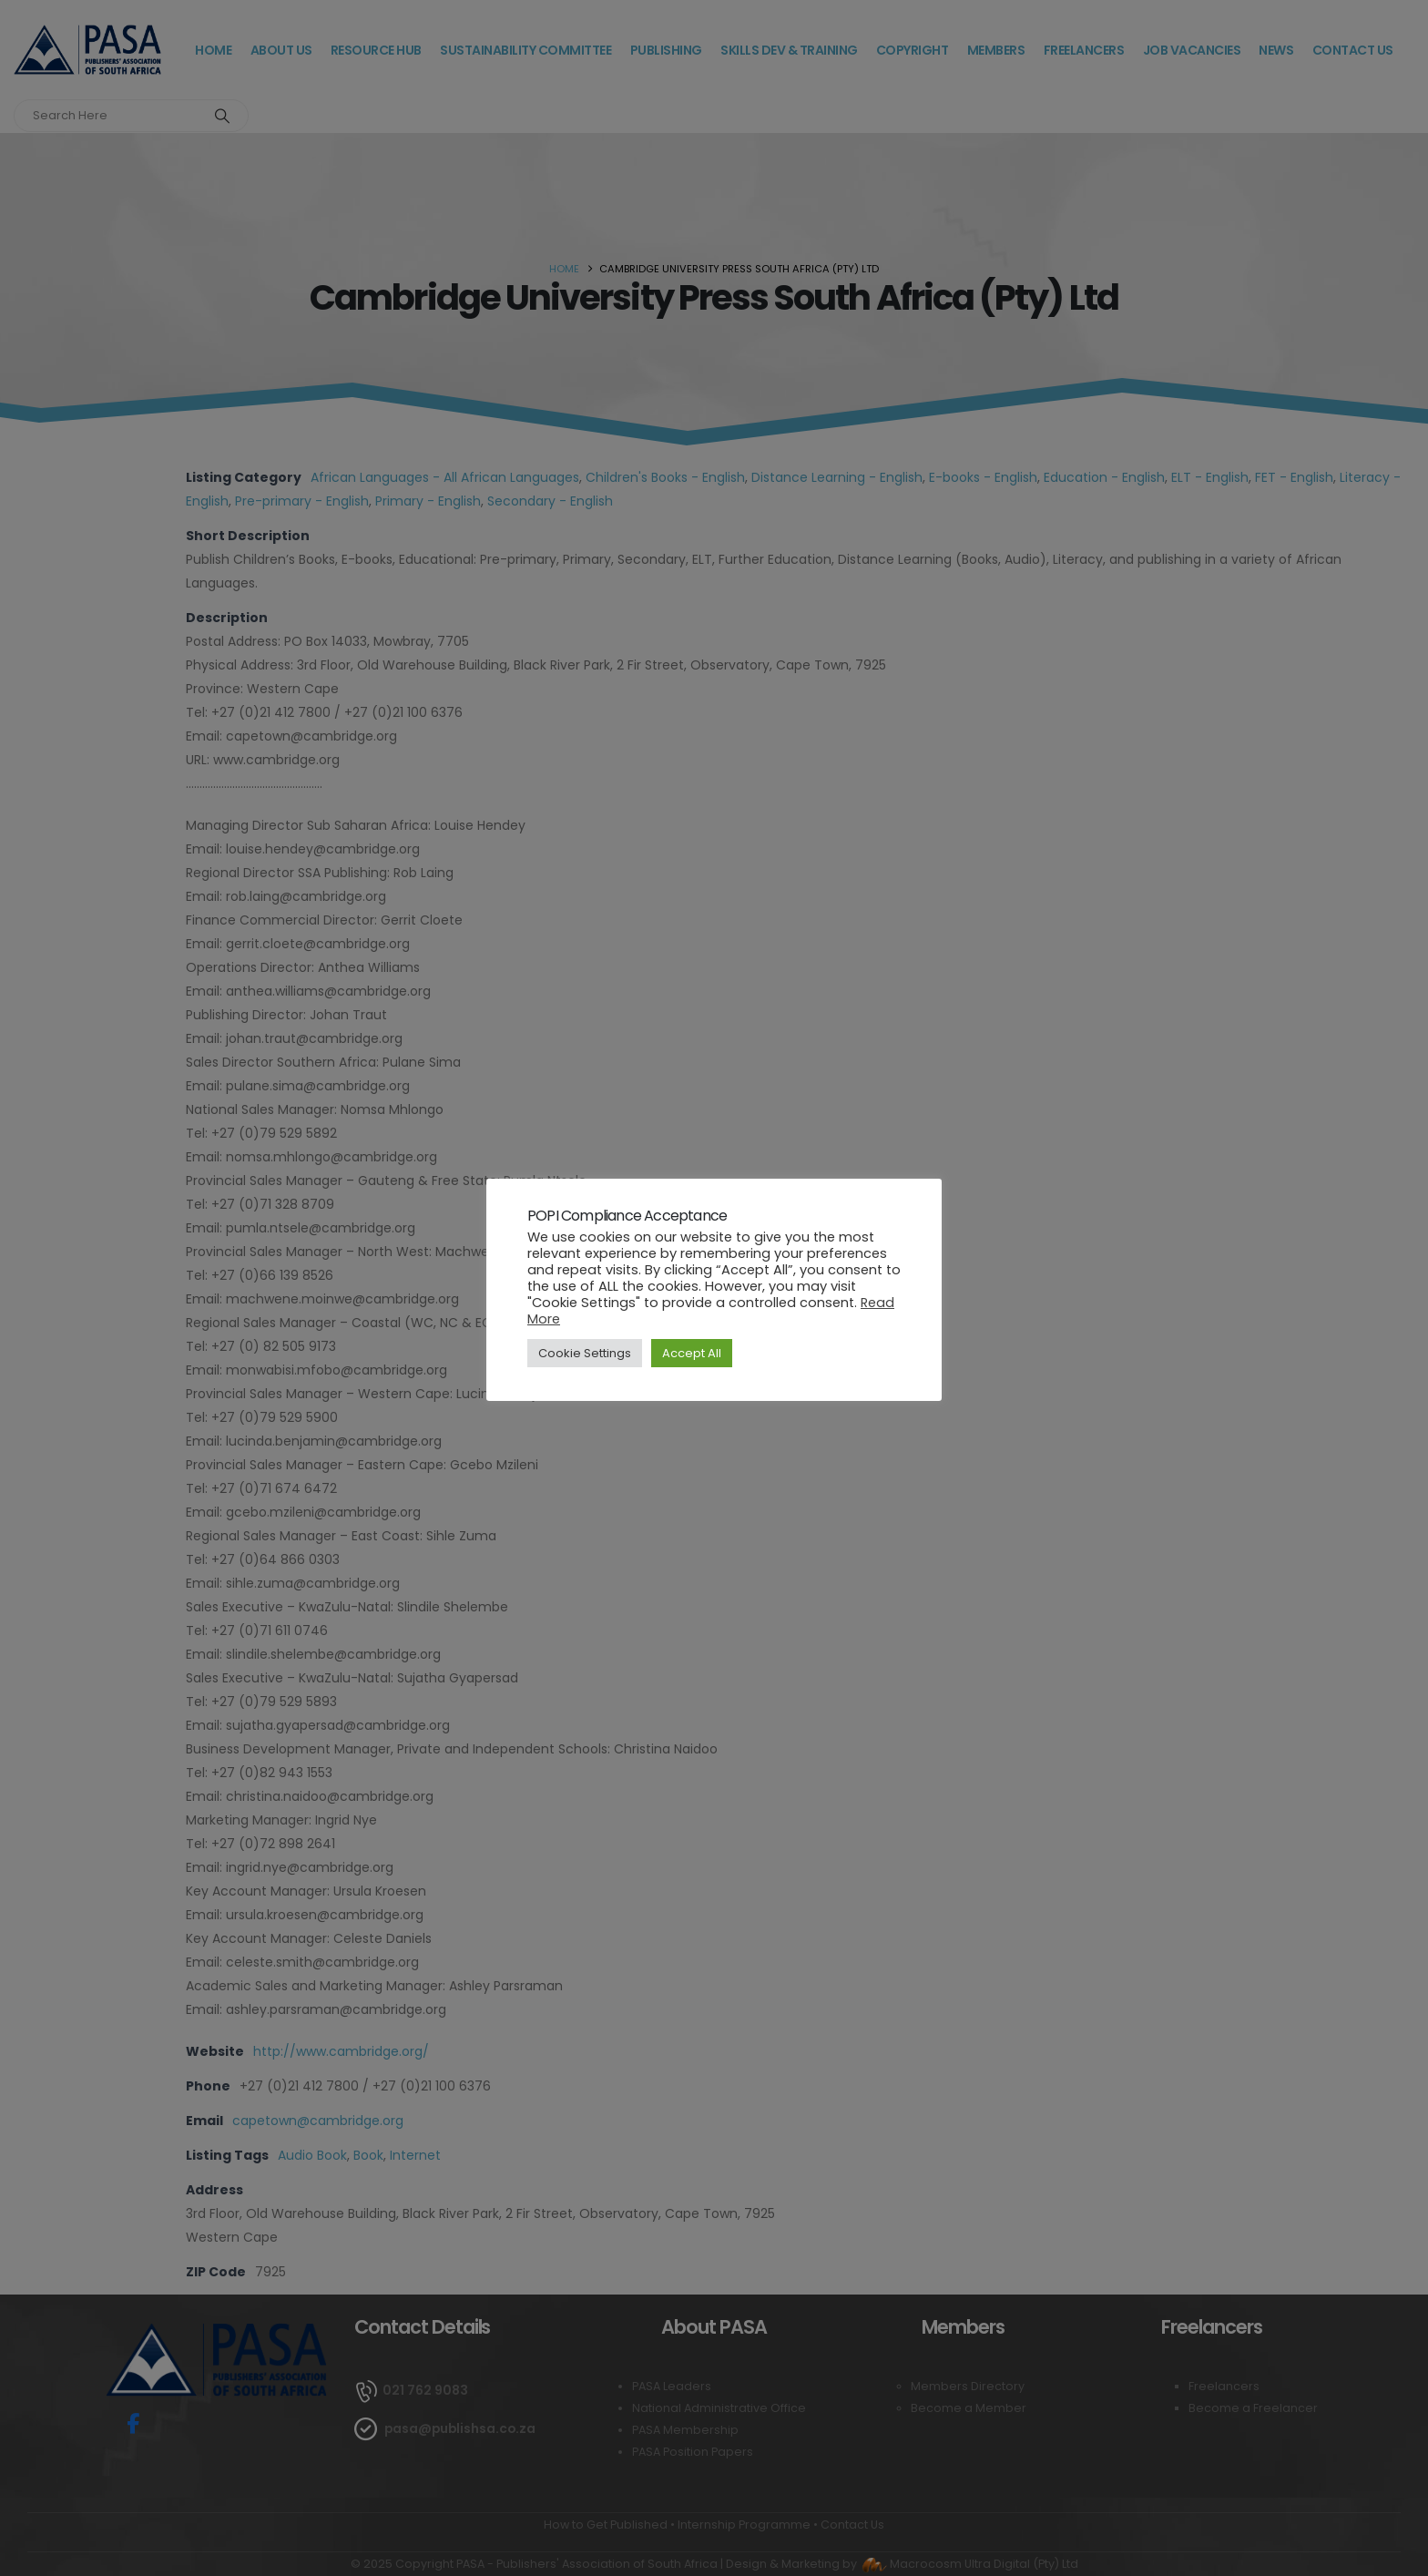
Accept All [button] (691, 1353)
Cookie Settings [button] (584, 1353)
